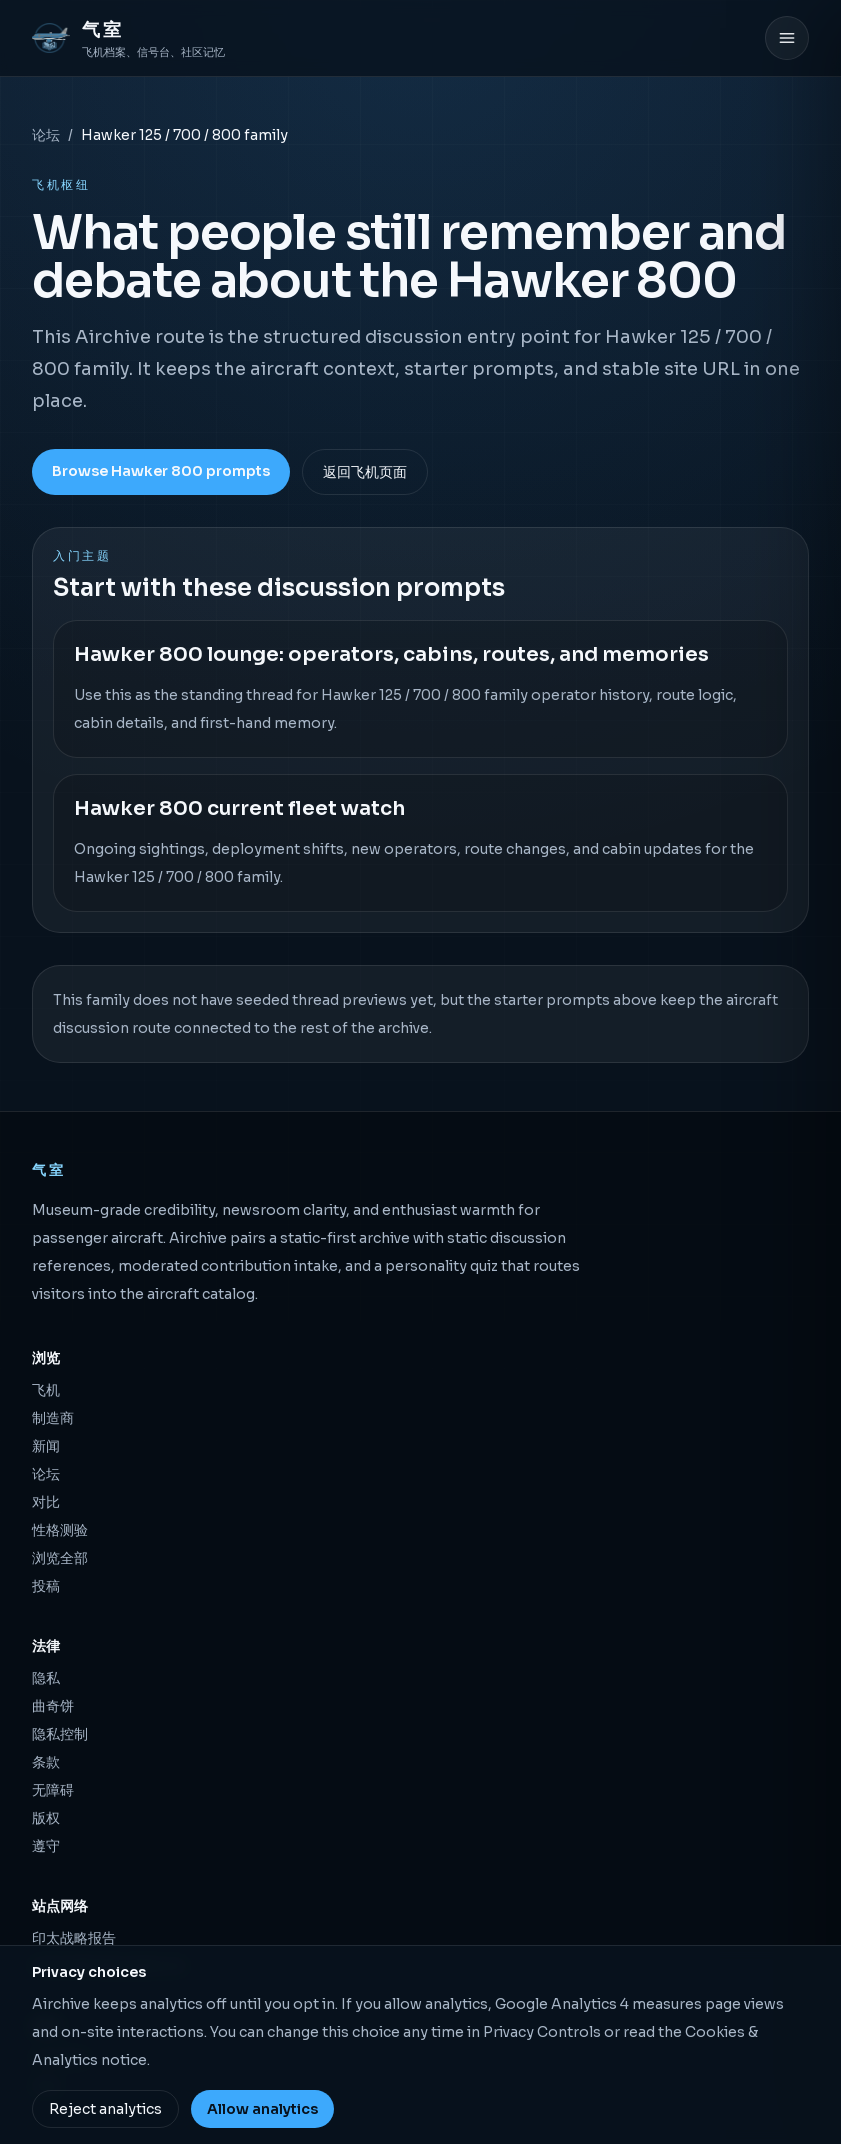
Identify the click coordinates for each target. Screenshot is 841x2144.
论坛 (46, 135)
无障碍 (53, 1790)
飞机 (46, 1390)
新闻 (46, 1446)
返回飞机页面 (365, 472)
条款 (46, 1762)
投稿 (46, 1586)
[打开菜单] (787, 38)
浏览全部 (60, 1558)
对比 (46, 1502)
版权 (46, 1818)
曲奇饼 (53, 1706)
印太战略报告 (74, 1938)
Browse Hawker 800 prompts (161, 471)
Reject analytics (105, 2109)
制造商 (53, 1418)
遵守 (46, 1846)
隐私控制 (60, 1734)
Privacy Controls (542, 2032)
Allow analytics (262, 2109)
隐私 (46, 1678)
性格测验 (60, 1530)
